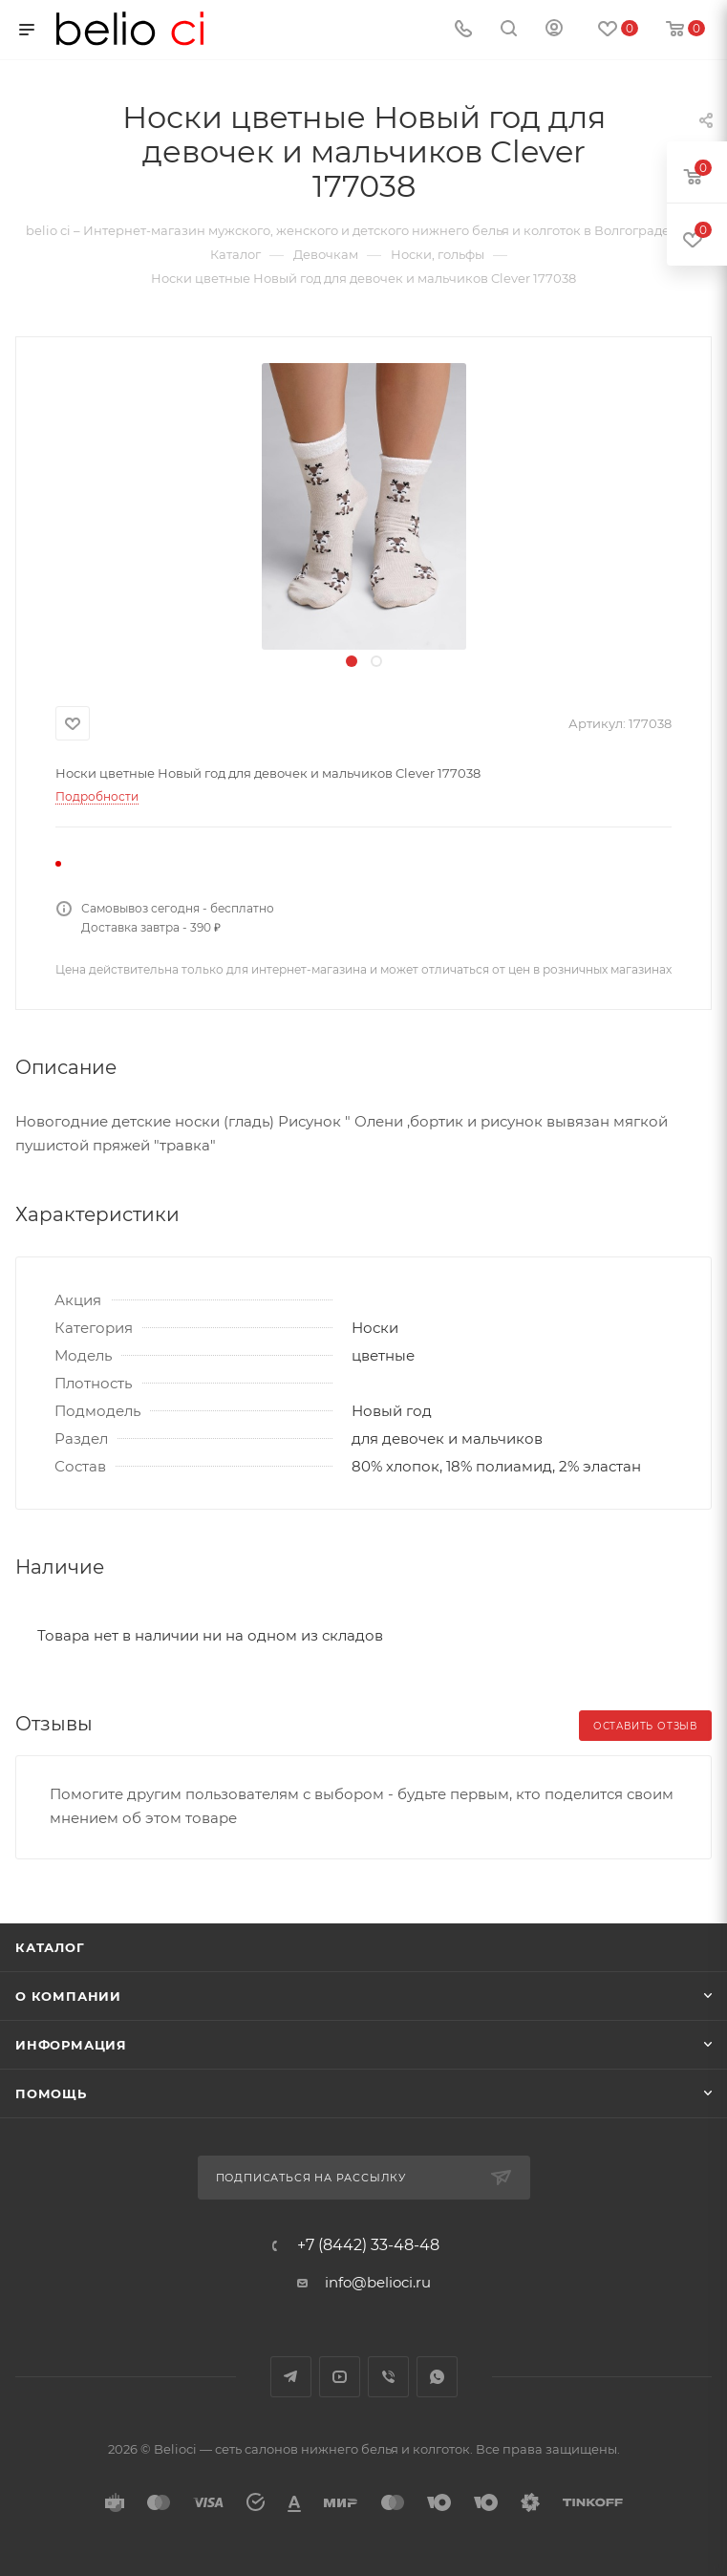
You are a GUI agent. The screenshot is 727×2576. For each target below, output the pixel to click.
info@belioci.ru (378, 2282)
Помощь (51, 2093)
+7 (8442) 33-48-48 (368, 2245)
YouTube (339, 2376)
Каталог (50, 1947)
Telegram (290, 2376)
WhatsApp (437, 2376)
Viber (388, 2376)
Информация (71, 2044)
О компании (68, 1996)
